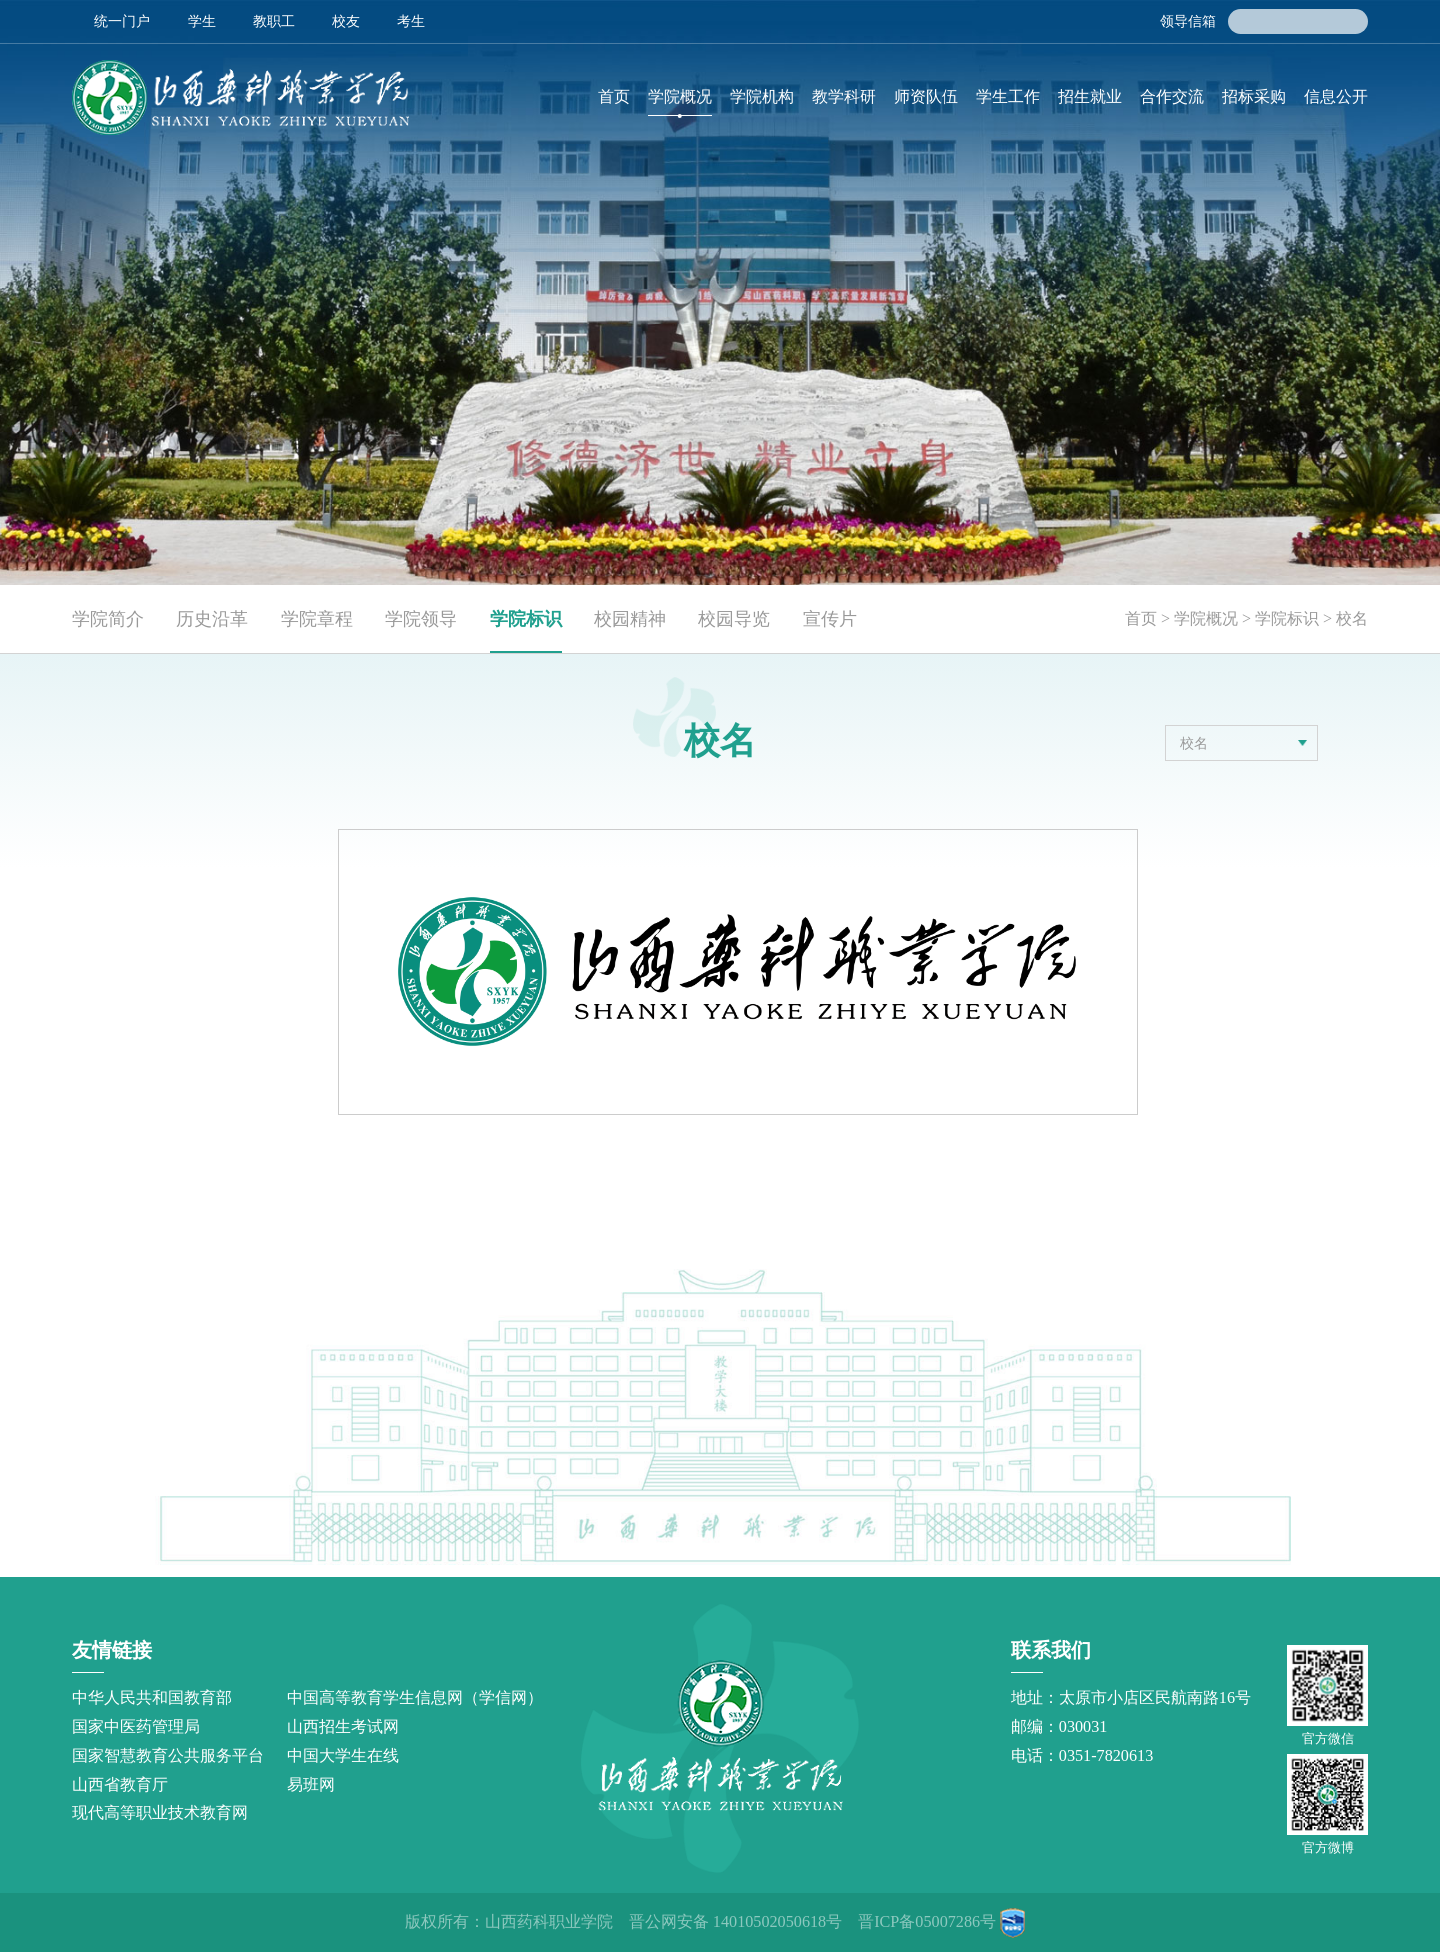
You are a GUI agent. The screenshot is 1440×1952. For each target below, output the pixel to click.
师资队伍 (926, 97)
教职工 (274, 21)
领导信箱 (1188, 21)
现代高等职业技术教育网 (160, 1813)
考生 (411, 21)
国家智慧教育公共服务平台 (168, 1756)
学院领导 (421, 619)
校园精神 (630, 619)
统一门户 (122, 21)
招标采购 (1254, 97)
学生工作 (1008, 97)
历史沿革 (212, 619)
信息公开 (1336, 97)
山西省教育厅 (120, 1785)
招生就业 (1090, 97)
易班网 (311, 1785)
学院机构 (762, 97)
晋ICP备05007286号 (927, 1922)
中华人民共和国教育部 (152, 1698)
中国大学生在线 (343, 1756)
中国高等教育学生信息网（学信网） (415, 1698)
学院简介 (108, 619)
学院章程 (317, 619)
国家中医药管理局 (136, 1727)
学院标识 (526, 619)
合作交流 (1172, 97)
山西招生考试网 (343, 1727)
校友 (346, 21)
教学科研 (844, 97)
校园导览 (734, 619)
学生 (202, 21)
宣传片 (830, 619)
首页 (614, 97)
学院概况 (680, 97)
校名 (1352, 618)
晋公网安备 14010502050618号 (735, 1922)
